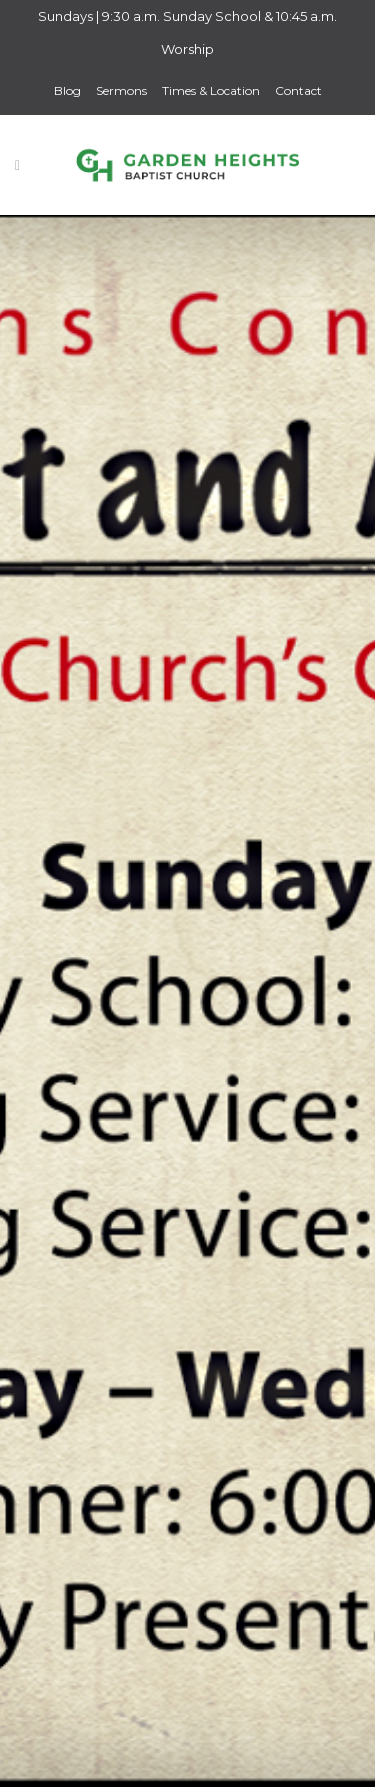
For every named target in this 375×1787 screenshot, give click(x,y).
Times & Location (211, 90)
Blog (67, 90)
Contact (298, 90)
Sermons (121, 90)
